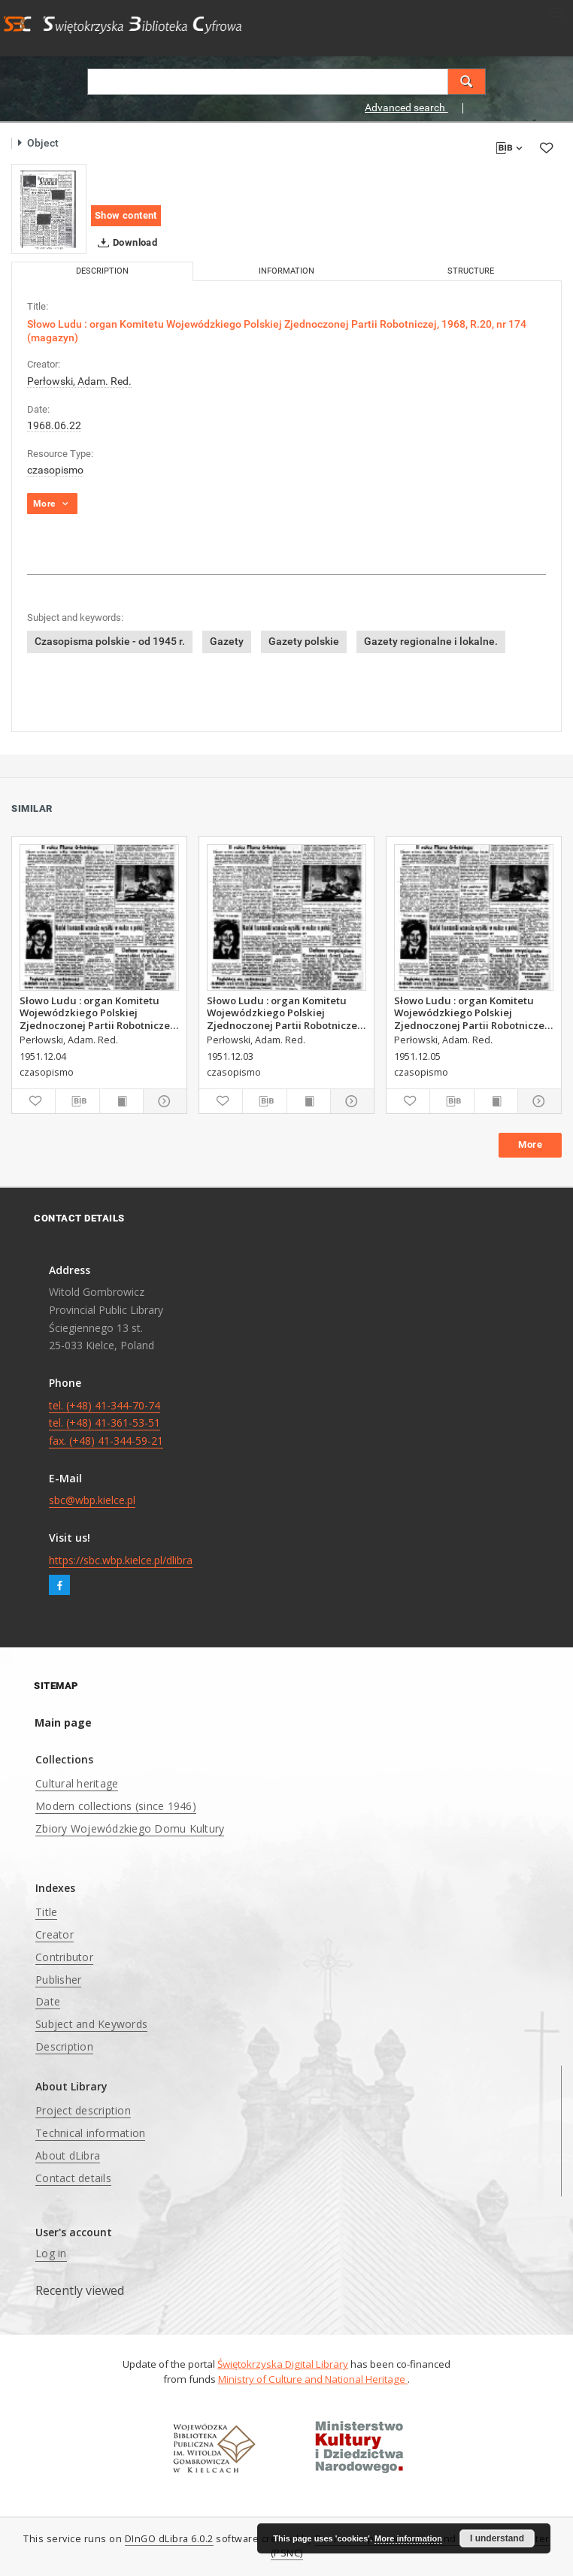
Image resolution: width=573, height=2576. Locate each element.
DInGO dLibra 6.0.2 (169, 2538)
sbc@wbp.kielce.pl (92, 1500)
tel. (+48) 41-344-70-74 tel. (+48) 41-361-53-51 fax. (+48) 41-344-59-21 (106, 1423)
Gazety (227, 641)
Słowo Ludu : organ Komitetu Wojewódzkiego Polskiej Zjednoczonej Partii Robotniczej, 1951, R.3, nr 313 (98, 1012)
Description (64, 2046)
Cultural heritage (76, 1783)
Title (46, 1912)
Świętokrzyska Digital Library (282, 2364)
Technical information (90, 2133)
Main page (63, 1722)
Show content (126, 215)
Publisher (58, 1979)
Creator (54, 1934)
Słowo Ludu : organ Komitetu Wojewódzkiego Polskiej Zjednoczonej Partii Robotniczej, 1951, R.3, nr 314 (472, 1012)
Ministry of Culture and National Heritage (313, 2379)
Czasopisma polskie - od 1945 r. (110, 641)
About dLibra (67, 2155)
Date (47, 2001)
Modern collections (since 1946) (115, 1806)
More (530, 1144)
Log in (51, 2253)
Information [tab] (286, 271)
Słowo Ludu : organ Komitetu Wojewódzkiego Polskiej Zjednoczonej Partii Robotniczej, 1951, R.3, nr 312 (285, 1012)
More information (408, 2538)
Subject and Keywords (91, 2024)
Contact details (73, 2178)
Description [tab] (102, 271)
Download (124, 242)
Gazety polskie (303, 641)
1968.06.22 (54, 425)
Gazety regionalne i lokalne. (431, 641)
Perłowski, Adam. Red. (79, 381)
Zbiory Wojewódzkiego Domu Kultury (129, 1828)
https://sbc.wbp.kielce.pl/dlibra (121, 1560)
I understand (497, 2538)
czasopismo (55, 470)
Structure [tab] (470, 271)
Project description (83, 2110)
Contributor (64, 1957)
